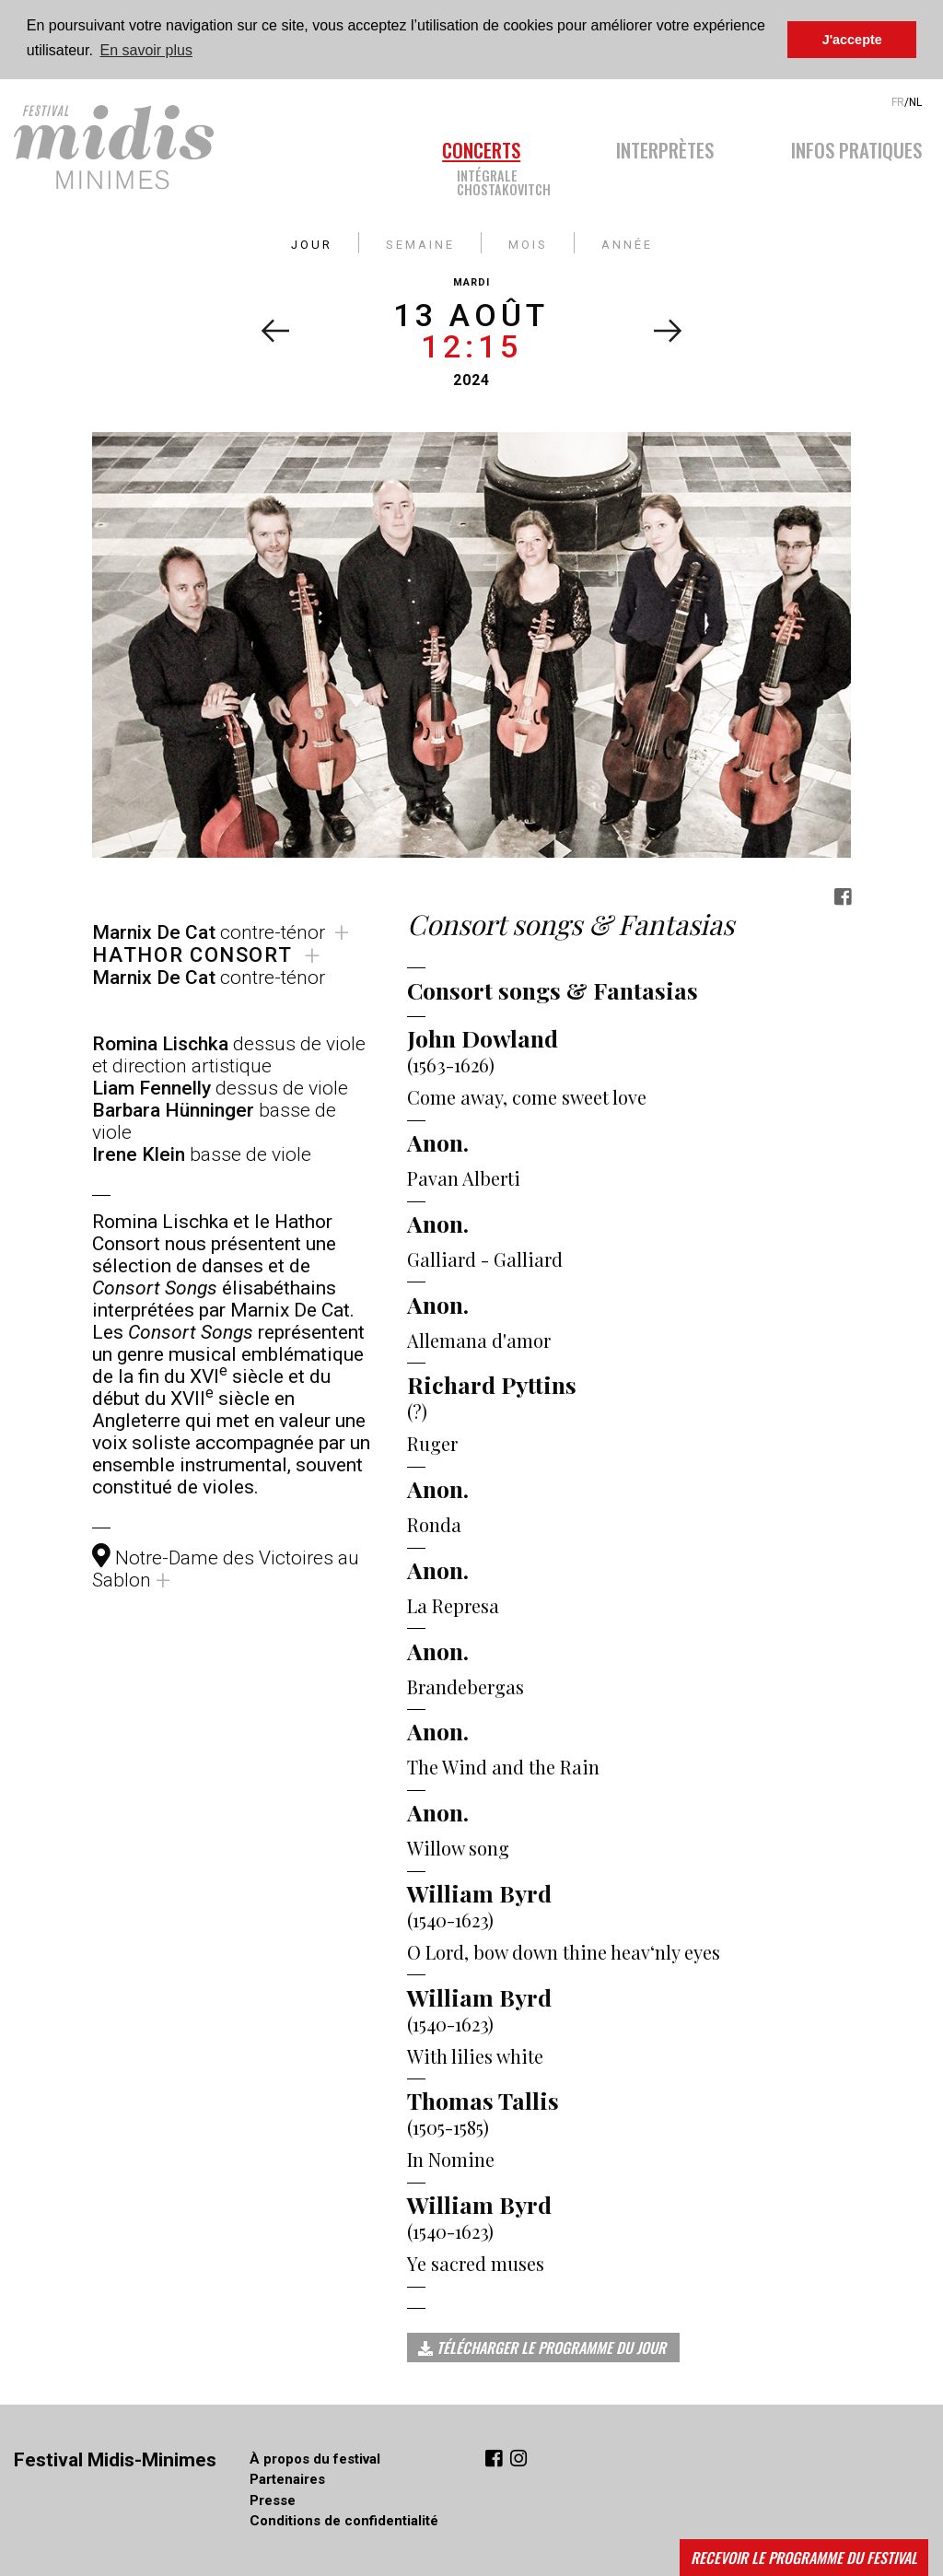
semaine (420, 241)
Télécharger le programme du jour (542, 2347)
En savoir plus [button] (145, 50)
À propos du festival (315, 2458)
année (627, 241)
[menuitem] (509, 162)
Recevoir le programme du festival (804, 2558)
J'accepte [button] (852, 39)
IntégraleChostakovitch (504, 180)
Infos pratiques (856, 146)
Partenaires (287, 2478)
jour (311, 241)
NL (915, 101)
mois (528, 241)
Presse (273, 2499)
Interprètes (665, 146)
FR (897, 101)
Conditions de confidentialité (344, 2520)
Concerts (481, 146)
